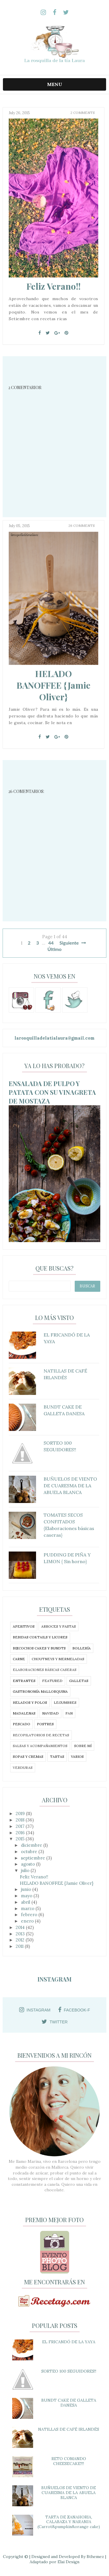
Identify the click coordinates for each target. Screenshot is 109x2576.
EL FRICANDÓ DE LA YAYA (68, 2341)
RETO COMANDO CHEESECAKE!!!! (68, 2461)
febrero (29, 1914)
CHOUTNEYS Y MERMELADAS (58, 1659)
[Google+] (57, 333)
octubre (29, 1851)
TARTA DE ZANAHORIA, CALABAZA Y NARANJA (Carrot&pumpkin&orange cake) (68, 2522)
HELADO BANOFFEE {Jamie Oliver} (53, 691)
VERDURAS (23, 1767)
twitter (54, 2022)
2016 (21, 1832)
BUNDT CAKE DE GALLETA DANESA (68, 2403)
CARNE (19, 1659)
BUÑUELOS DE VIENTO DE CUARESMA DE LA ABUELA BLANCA (68, 2492)
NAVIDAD (50, 1713)
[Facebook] (39, 333)
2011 (20, 1946)
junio (26, 1889)
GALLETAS (78, 1680)
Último (54, 949)
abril (26, 1902)
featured (52, 1680)
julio (26, 1870)
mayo (27, 1895)
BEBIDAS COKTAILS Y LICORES (40, 1637)
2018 (21, 1820)
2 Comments (82, 113)
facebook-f (74, 2010)
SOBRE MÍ (83, 1746)
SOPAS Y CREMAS (28, 1756)
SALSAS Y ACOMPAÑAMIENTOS (40, 1746)
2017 (21, 1826)
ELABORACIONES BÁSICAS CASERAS (44, 1669)
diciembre (32, 1845)
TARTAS (57, 1756)
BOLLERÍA (81, 1648)
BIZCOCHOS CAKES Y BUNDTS (39, 1648)
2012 (21, 1940)
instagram (34, 2010)
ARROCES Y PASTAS (58, 1626)
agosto (28, 1864)
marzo (28, 1908)
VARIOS (77, 1756)
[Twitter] (48, 333)
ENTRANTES (24, 1680)
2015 (21, 1838)
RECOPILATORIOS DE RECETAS (41, 1735)
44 (51, 942)
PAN (69, 1713)
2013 (21, 1934)
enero (28, 1921)
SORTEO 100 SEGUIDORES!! (68, 2371)
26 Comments (81, 532)
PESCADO (21, 1724)
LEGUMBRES (65, 1702)
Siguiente (73, 942)
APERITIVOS (24, 1626)
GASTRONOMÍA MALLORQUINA (40, 1691)
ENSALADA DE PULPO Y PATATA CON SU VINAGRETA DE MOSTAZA (52, 1092)
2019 (21, 1813)
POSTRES (45, 1724)
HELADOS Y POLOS (30, 1702)
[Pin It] (66, 333)
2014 (21, 1927)
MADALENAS (24, 1713)
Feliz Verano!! (53, 286)
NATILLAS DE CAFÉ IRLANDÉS (68, 2429)
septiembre (33, 1858)
